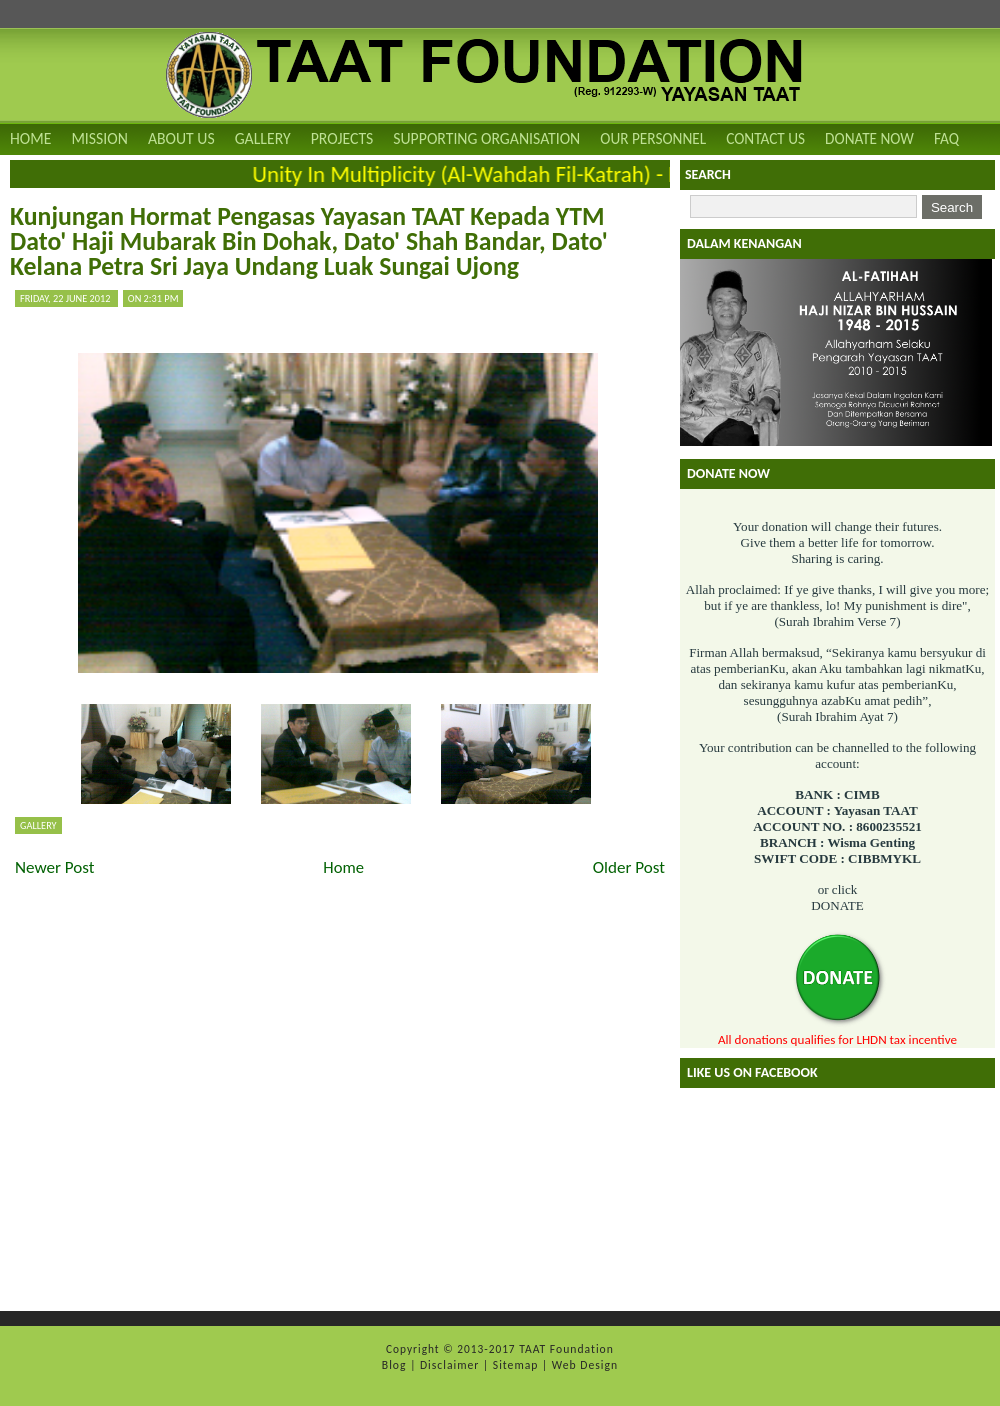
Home (30, 138)
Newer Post (55, 867)
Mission (99, 138)
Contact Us (765, 138)
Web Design (585, 1365)
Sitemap (517, 1365)
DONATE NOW (869, 138)
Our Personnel (653, 138)
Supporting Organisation (486, 138)
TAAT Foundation (566, 1349)
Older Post (629, 867)
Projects (342, 138)
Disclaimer (451, 1365)
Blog (396, 1365)
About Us (181, 138)
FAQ (946, 138)
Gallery (263, 138)
